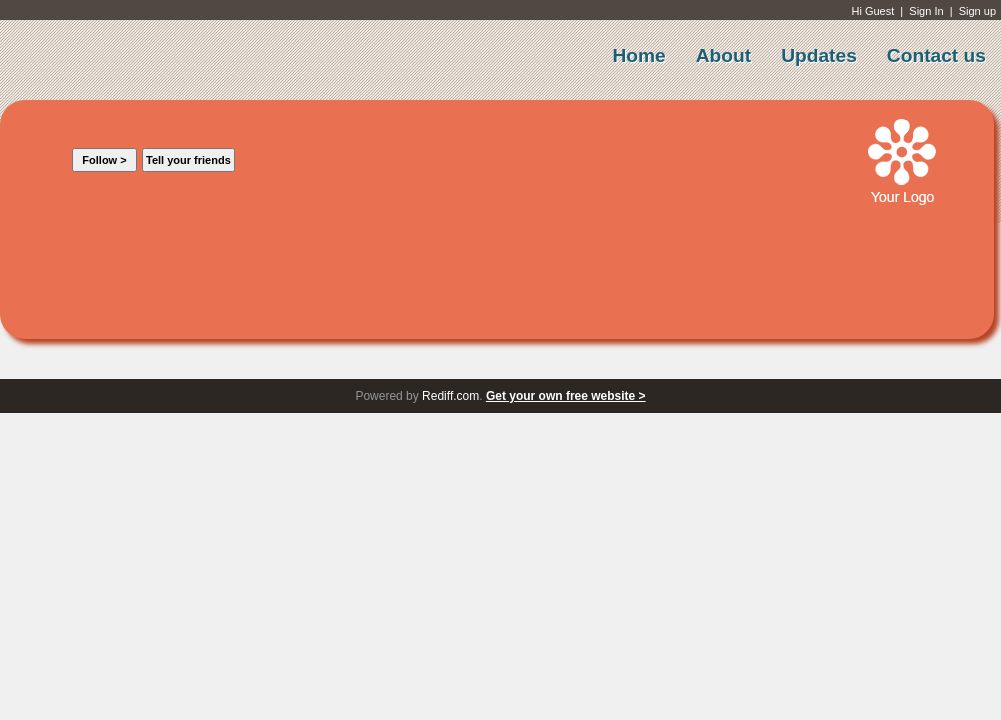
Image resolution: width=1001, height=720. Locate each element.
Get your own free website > (566, 396)
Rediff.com (450, 396)
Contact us (936, 55)
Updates (819, 55)
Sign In (926, 11)
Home (638, 55)
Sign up (977, 11)
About (723, 55)
